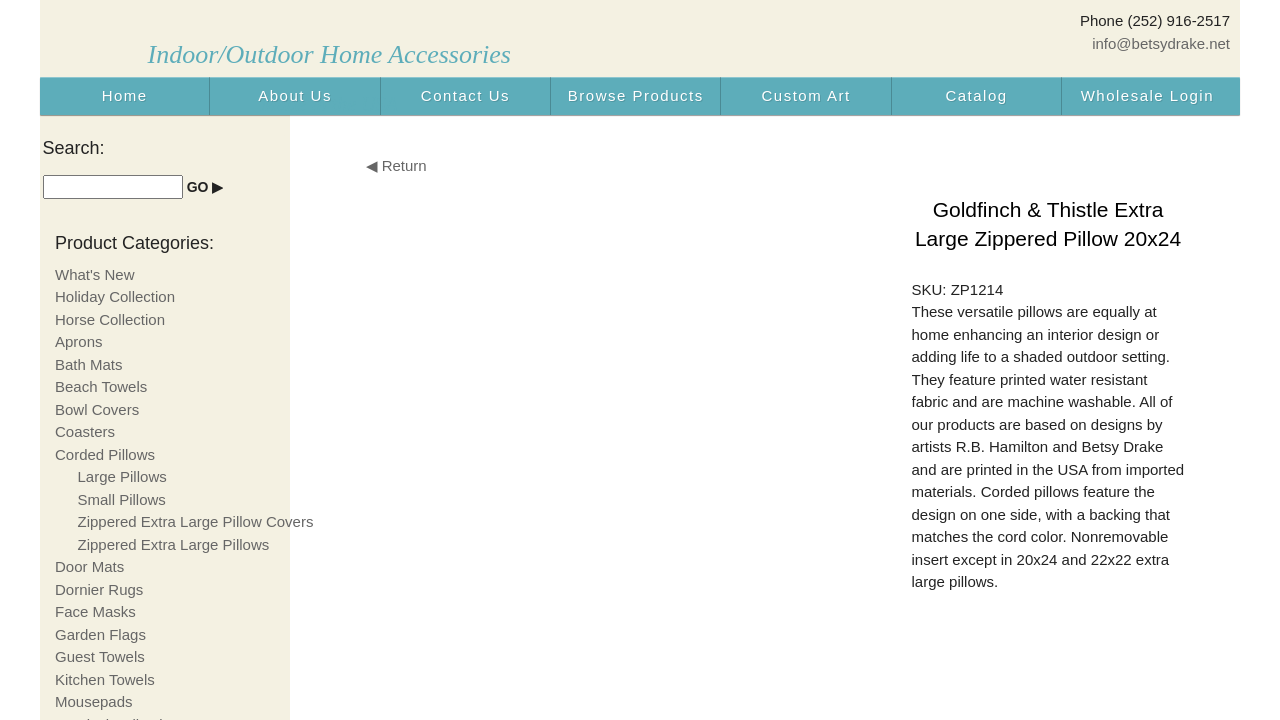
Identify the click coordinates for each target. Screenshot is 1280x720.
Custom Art (806, 95)
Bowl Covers (97, 409)
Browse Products (636, 95)
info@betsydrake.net (1161, 43)
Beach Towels (101, 386)
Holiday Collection (115, 296)
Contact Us (465, 95)
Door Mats (89, 566)
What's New (95, 274)
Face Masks (95, 611)
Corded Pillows (105, 454)
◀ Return (396, 165)
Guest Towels (100, 656)
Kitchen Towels (105, 679)
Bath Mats (89, 364)
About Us (295, 95)
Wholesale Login (1147, 95)
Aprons (79, 341)
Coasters (85, 431)
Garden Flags (100, 634)
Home (125, 95)
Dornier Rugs (99, 589)
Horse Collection (110, 319)
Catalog (976, 95)
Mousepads (94, 701)
